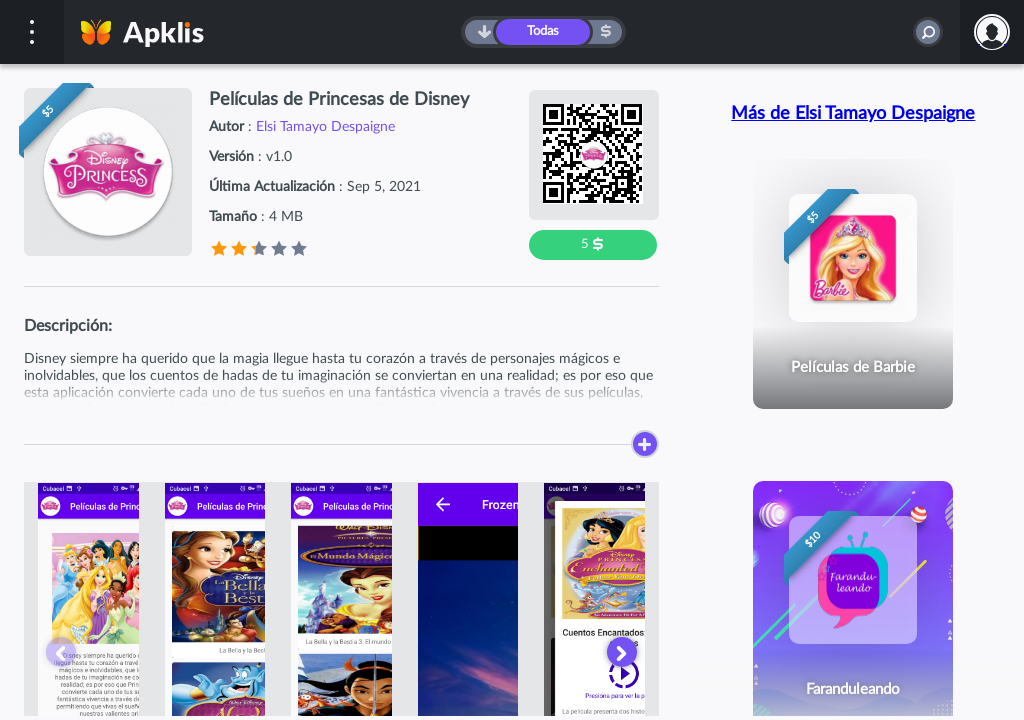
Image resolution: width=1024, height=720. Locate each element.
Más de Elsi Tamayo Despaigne (853, 114)
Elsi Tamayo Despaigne (325, 127)
